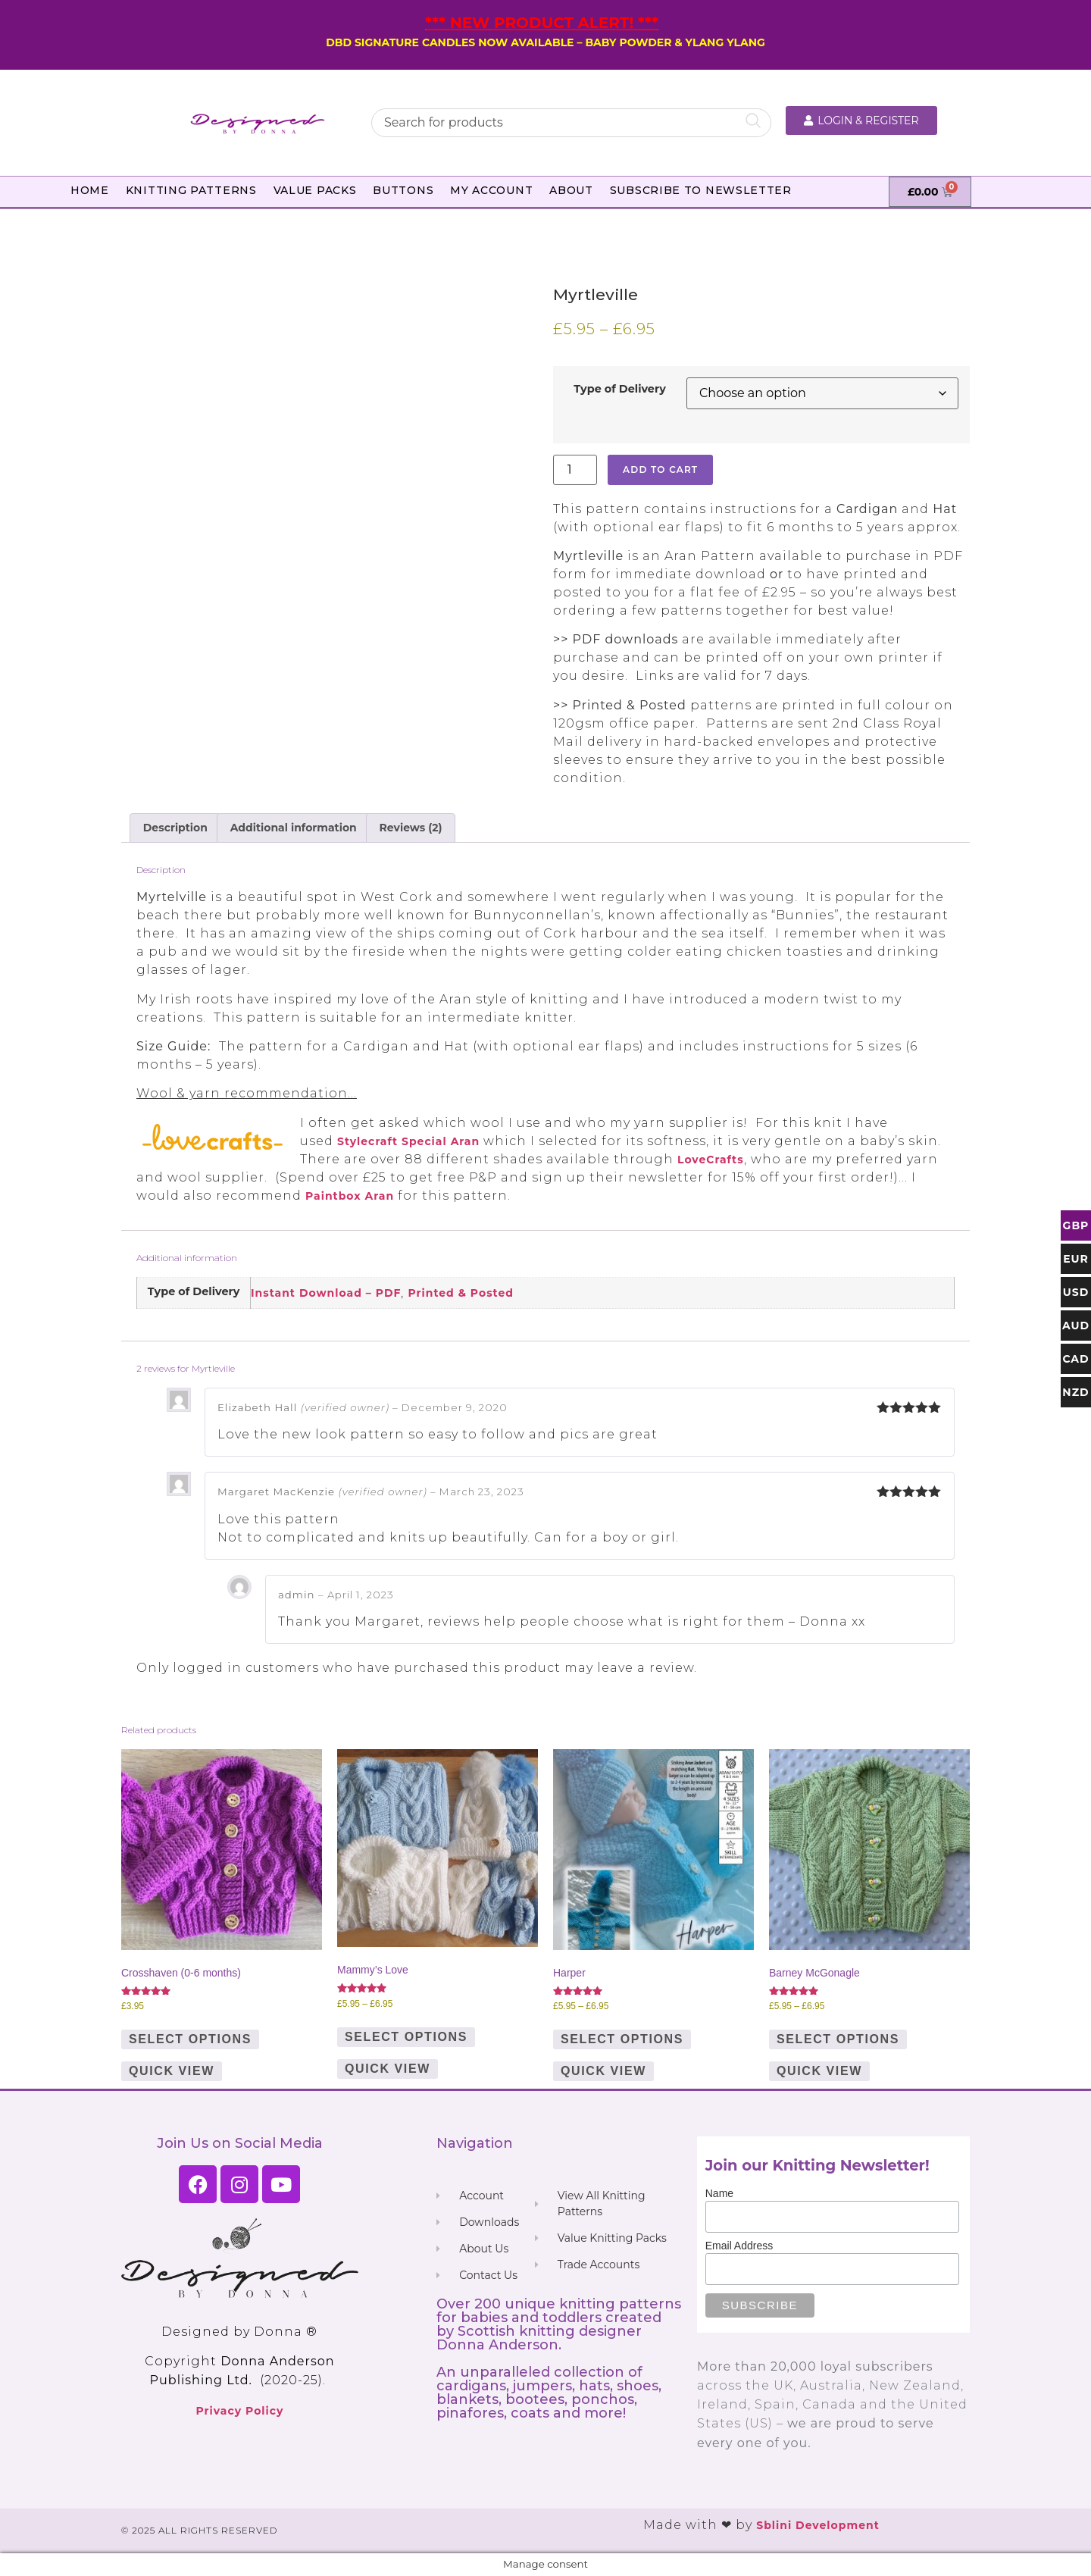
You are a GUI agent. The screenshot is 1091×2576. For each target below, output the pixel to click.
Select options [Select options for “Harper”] (622, 2039)
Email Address (739, 2245)
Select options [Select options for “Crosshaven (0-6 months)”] (190, 2039)
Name (719, 2193)
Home (89, 190)
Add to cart (660, 469)
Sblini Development (818, 2525)
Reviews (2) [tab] (411, 827)
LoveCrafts (710, 1159)
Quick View (171, 2070)
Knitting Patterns (191, 190)
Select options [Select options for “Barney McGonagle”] (838, 2039)
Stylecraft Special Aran (408, 1141)
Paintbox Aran (349, 1196)
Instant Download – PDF (326, 1293)
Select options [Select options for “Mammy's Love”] (406, 2036)
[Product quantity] (575, 470)
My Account (491, 190)
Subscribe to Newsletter (701, 190)
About (571, 190)
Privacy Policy (239, 2411)
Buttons (403, 190)
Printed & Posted (461, 1293)
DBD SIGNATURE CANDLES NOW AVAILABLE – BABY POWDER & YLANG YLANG (545, 42)
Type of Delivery (620, 388)
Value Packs (315, 190)
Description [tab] (175, 827)
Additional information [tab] (293, 827)
